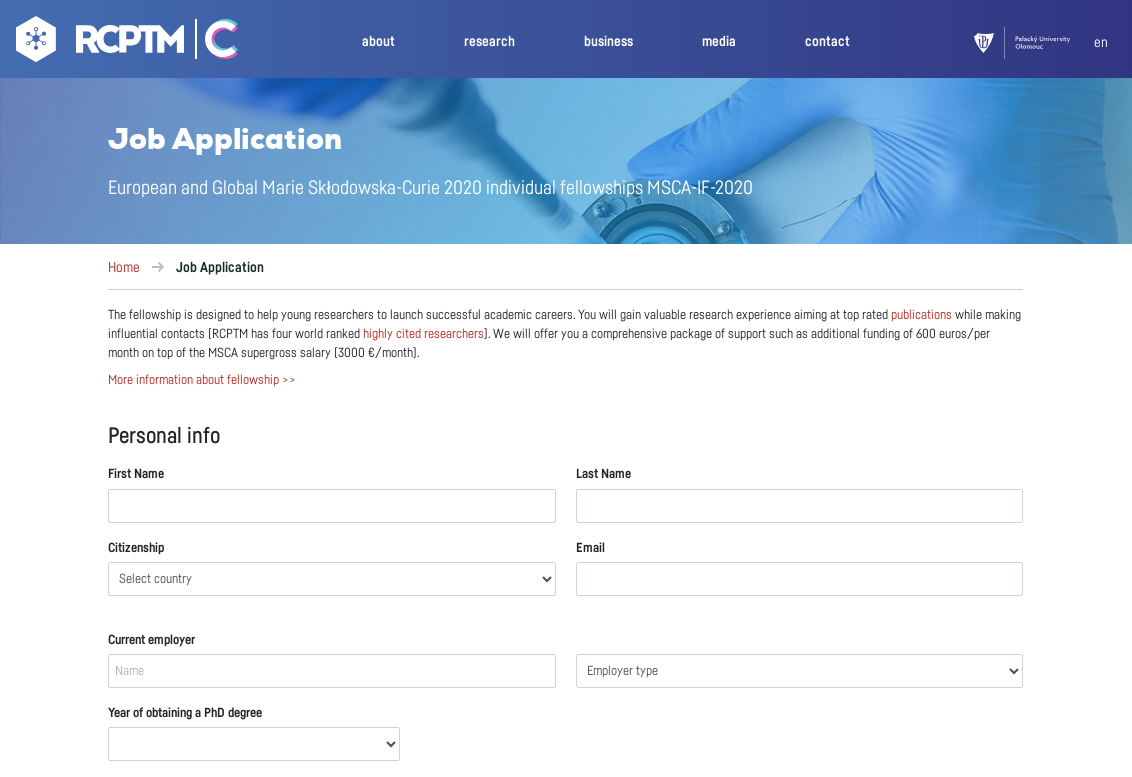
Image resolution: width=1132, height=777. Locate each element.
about (378, 41)
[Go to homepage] (97, 43)
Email (590, 548)
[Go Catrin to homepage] (212, 43)
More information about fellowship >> (202, 380)
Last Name (603, 474)
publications (921, 315)
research (489, 41)
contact (827, 41)
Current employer (151, 640)
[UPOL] (1034, 43)
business (608, 41)
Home (124, 268)
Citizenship (136, 548)
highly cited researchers (423, 334)
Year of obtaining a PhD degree (185, 713)
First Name (136, 474)
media (719, 41)
